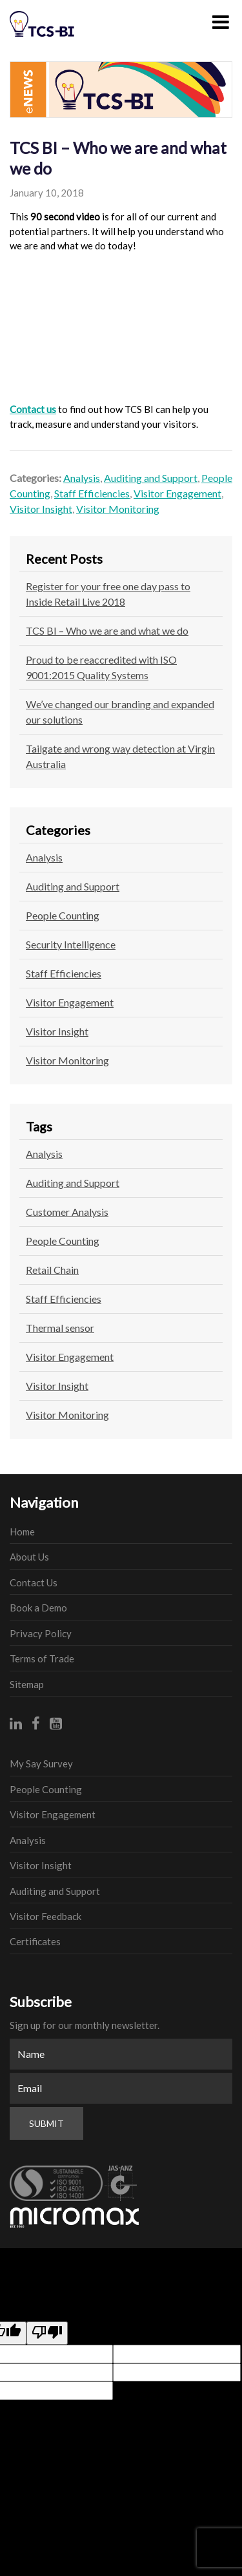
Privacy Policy (41, 1633)
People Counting (62, 915)
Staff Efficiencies (92, 493)
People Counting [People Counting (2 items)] (62, 1241)
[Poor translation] (47, 2333)
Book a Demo (38, 1607)
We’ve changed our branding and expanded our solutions (120, 712)
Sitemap (27, 1684)
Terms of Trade (42, 1658)
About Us (29, 1556)
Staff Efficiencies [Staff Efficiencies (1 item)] (63, 1299)
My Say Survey (41, 1763)
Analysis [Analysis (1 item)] (44, 1154)
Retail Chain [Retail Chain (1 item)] (52, 1270)
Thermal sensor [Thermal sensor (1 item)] (60, 1328)
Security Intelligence (71, 944)
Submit (46, 2123)
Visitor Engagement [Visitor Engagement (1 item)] (70, 1356)
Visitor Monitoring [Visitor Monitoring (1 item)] (67, 1414)
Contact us (33, 409)
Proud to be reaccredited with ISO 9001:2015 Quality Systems (101, 667)
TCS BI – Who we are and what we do (107, 630)
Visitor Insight (41, 509)
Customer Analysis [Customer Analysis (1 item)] (67, 1212)
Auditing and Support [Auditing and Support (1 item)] (72, 1183)
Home (22, 1531)
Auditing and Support (150, 478)
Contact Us (33, 1582)
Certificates (35, 1941)
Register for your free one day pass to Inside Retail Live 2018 (108, 594)
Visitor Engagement (177, 493)
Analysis (81, 478)
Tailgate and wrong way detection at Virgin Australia (120, 756)
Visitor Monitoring (117, 509)
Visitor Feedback (45, 1916)
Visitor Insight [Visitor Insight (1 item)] (57, 1385)
